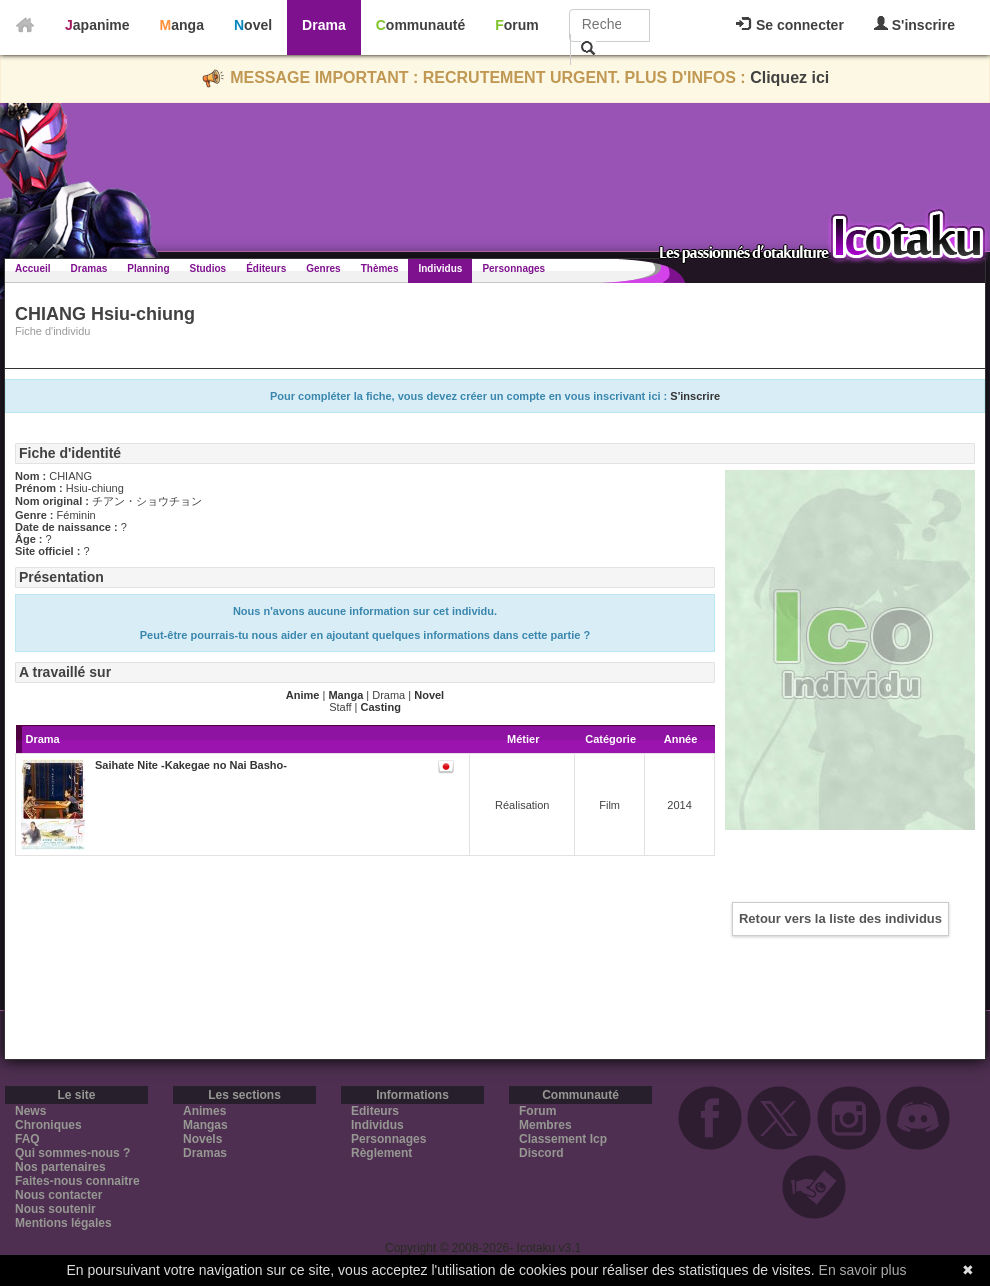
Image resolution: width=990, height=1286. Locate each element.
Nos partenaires (60, 1167)
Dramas (89, 268)
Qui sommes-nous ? (72, 1153)
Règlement (381, 1153)
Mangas (205, 1125)
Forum (517, 25)
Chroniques (48, 1125)
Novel (253, 25)
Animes (204, 1111)
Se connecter (790, 25)
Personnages (513, 268)
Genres (323, 268)
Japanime (97, 25)
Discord (541, 1153)
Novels (202, 1139)
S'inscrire (914, 24)
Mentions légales (63, 1223)
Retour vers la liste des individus (840, 918)
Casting (381, 707)
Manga (182, 25)
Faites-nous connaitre (77, 1181)
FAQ (27, 1139)
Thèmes (380, 268)
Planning (148, 268)
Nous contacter (58, 1195)
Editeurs (375, 1111)
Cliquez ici (789, 77)
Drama (324, 25)
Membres (545, 1125)
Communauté (420, 25)
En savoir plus (863, 1270)
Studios (208, 268)
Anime (303, 695)
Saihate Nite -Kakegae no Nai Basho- (191, 765)
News (30, 1111)
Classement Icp (563, 1139)
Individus (440, 268)
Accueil (33, 268)
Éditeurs (266, 268)
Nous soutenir (55, 1209)
